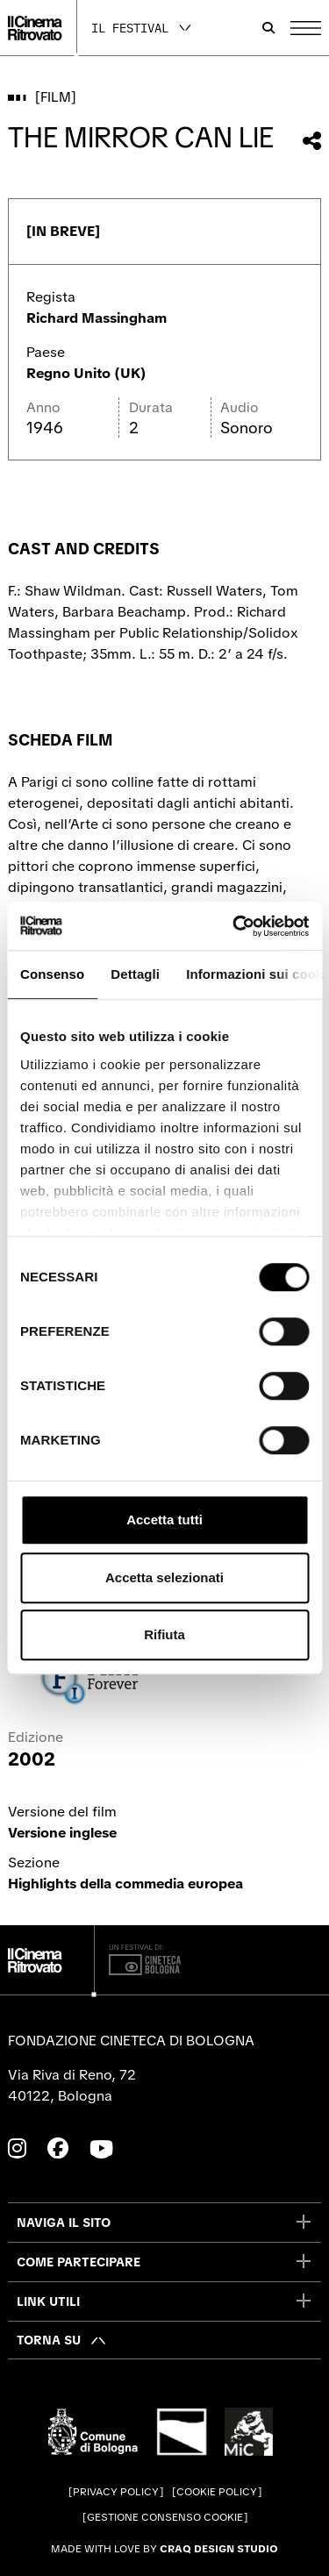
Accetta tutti (164, 1519)
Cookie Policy (216, 2492)
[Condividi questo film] (312, 141)
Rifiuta (164, 1634)
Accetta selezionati (164, 1577)
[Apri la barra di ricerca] (268, 28)
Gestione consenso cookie (165, 2517)
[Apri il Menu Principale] (305, 28)
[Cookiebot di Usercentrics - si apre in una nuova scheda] (234, 926)
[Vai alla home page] (34, 28)
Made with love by (164, 2549)
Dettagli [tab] (135, 974)
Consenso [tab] (52, 974)
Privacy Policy (116, 2492)
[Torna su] (62, 2340)
